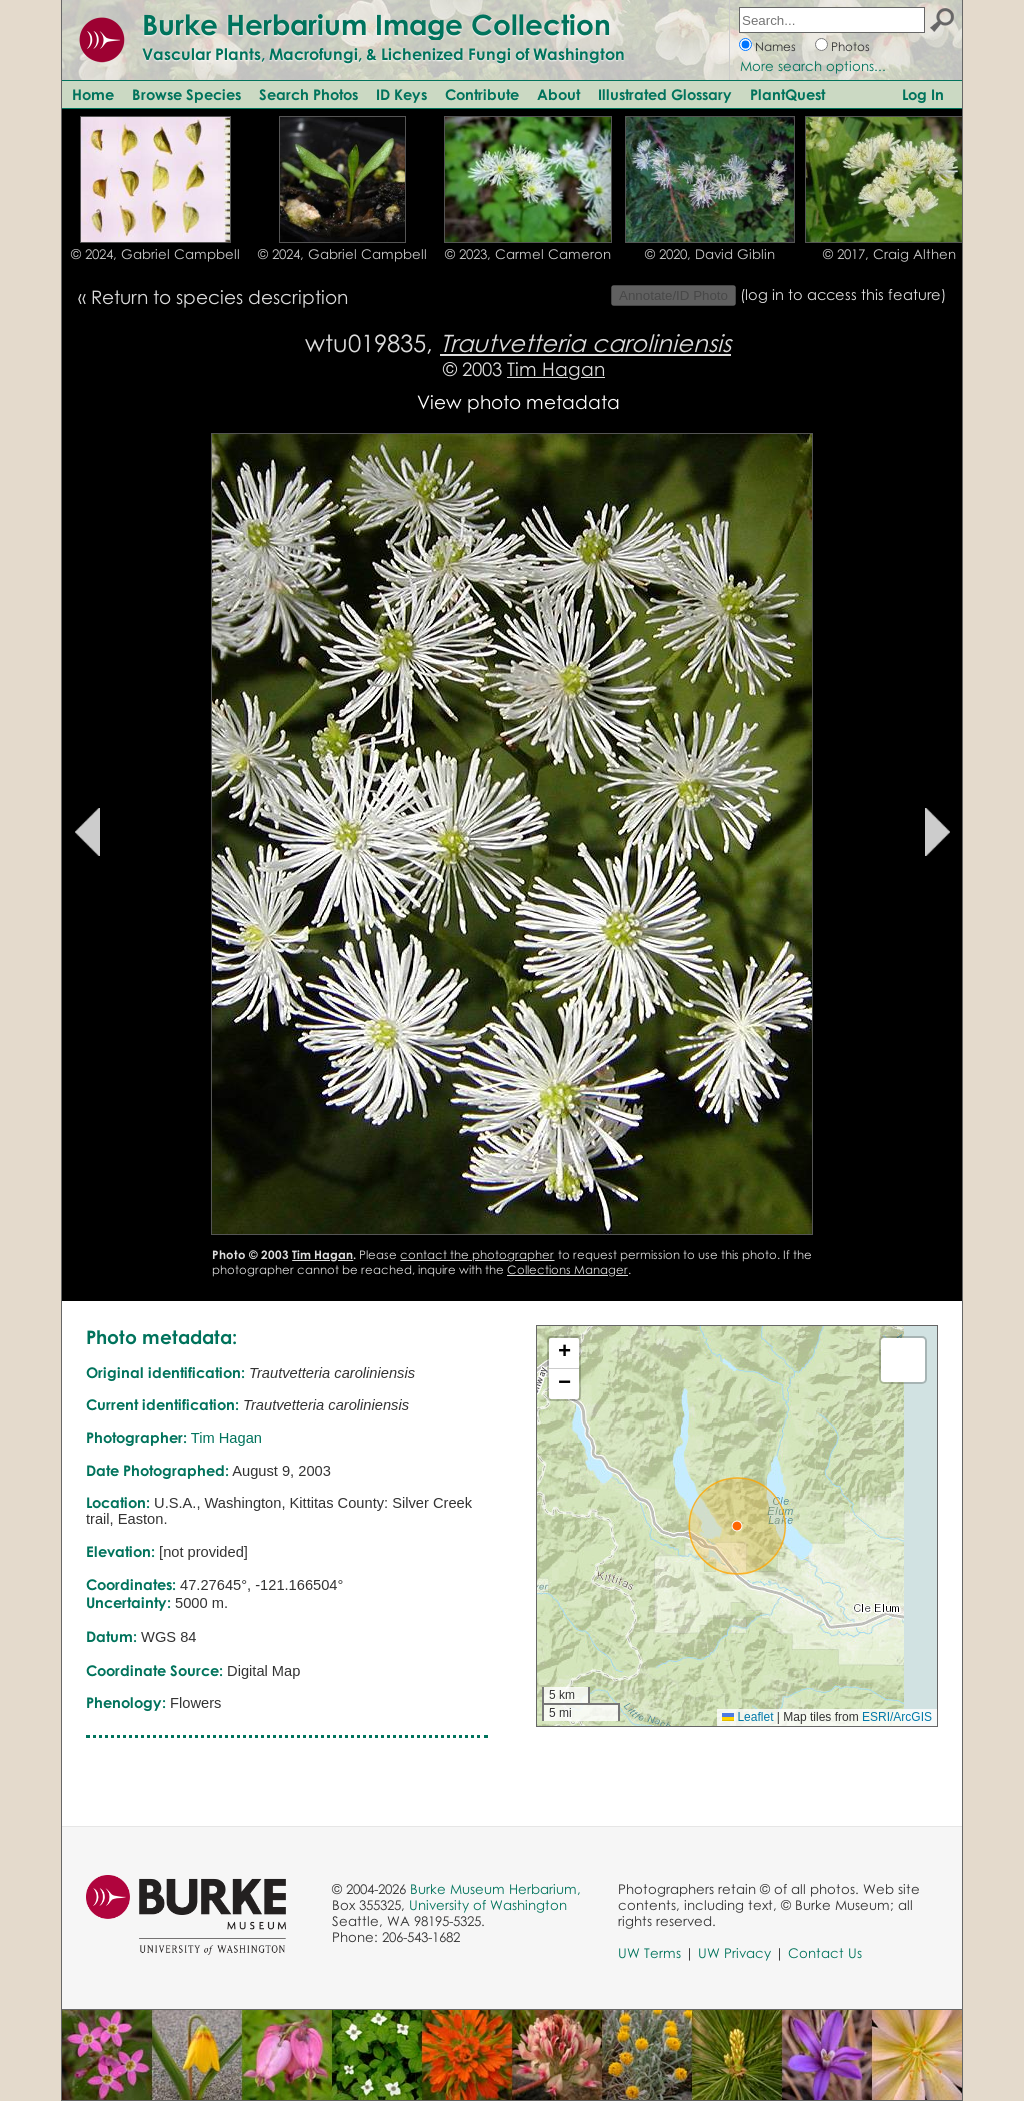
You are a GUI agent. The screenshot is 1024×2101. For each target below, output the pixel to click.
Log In (923, 94)
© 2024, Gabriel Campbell (155, 254)
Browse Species (186, 94)
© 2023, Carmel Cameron (528, 254)
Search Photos (308, 94)
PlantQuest (787, 94)
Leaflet (747, 1717)
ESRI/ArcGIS (897, 1717)
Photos (850, 46)
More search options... (813, 66)
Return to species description (219, 296)
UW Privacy (734, 1953)
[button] (737, 1526)
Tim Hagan (556, 368)
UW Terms (649, 1953)
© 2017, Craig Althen (889, 254)
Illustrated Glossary (665, 94)
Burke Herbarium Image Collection (376, 24)
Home (93, 94)
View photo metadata (518, 401)
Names (775, 46)
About (558, 94)
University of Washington (488, 1905)
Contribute (482, 94)
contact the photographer (477, 1254)
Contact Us (825, 1953)
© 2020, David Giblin (710, 254)
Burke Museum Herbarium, (495, 1889)
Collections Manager (567, 1269)
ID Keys (401, 94)
